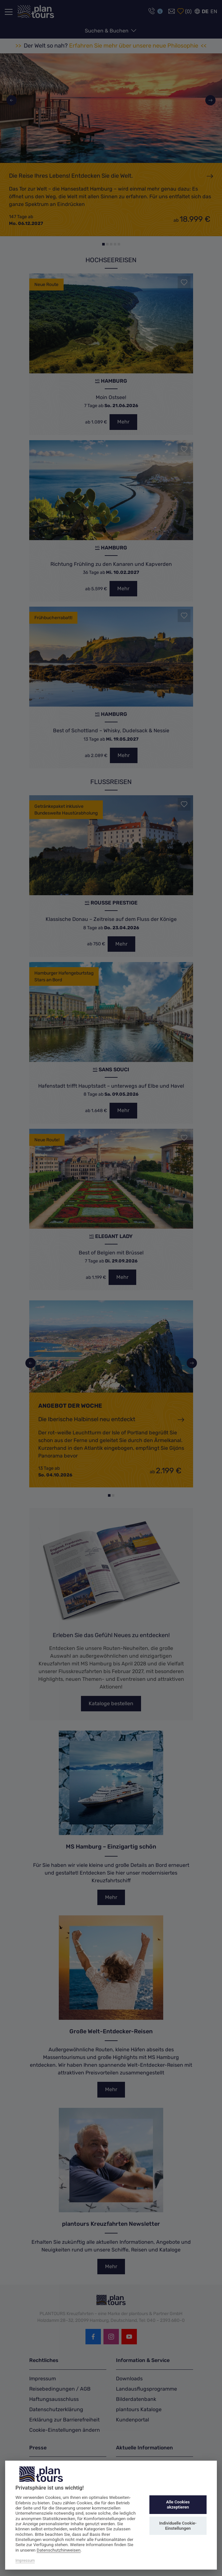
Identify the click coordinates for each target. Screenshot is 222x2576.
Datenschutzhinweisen (59, 2550)
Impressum (25, 2560)
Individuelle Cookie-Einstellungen (178, 2526)
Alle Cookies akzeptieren (178, 2504)
